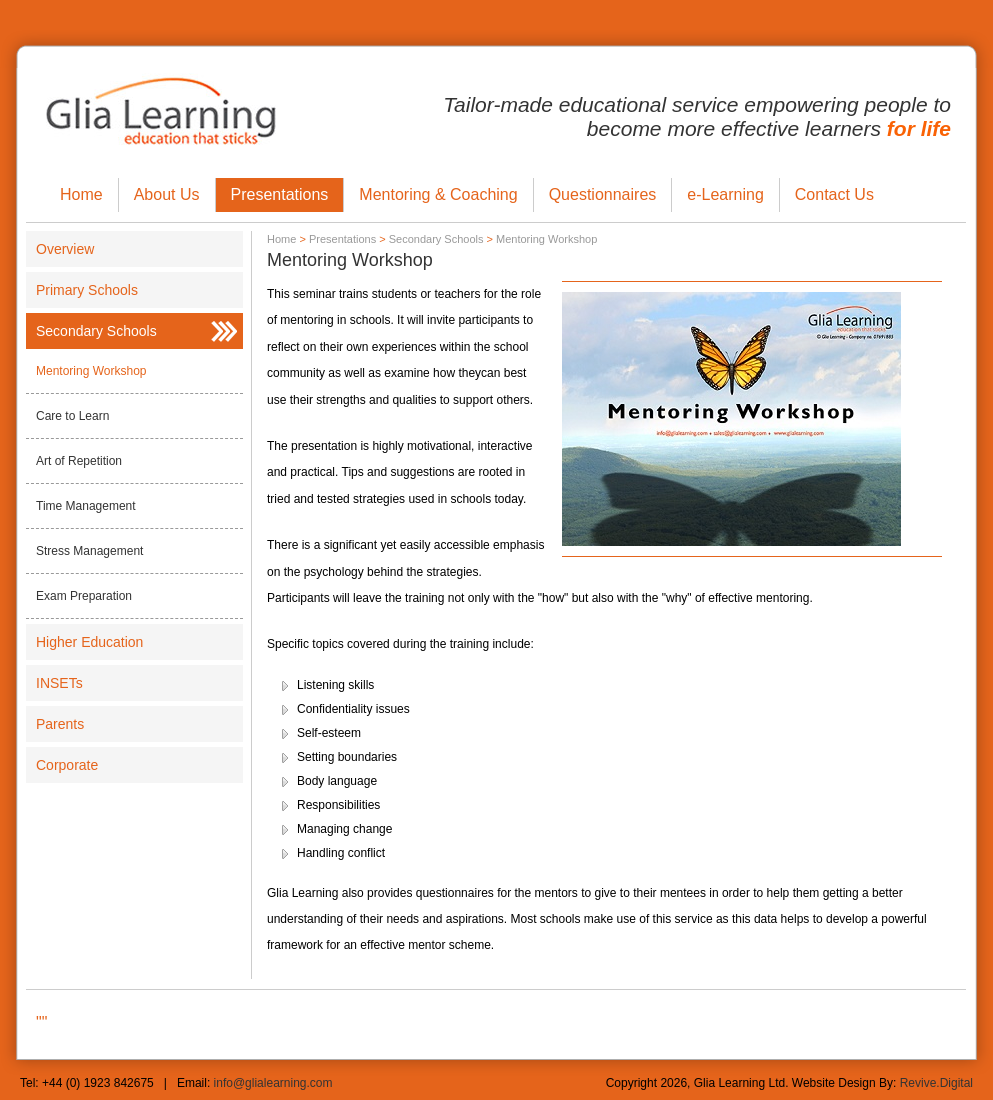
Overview (65, 249)
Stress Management (89, 551)
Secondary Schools (96, 331)
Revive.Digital (936, 1083)
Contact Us (834, 194)
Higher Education (89, 642)
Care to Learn (72, 416)
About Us (167, 194)
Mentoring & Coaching (438, 194)
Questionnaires (603, 194)
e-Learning (725, 194)
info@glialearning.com (273, 1083)
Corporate (67, 765)
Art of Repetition (79, 461)
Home (81, 194)
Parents (60, 724)
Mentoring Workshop (91, 371)
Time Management (86, 506)
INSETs (59, 683)
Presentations (280, 194)
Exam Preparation (84, 596)
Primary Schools (87, 290)
